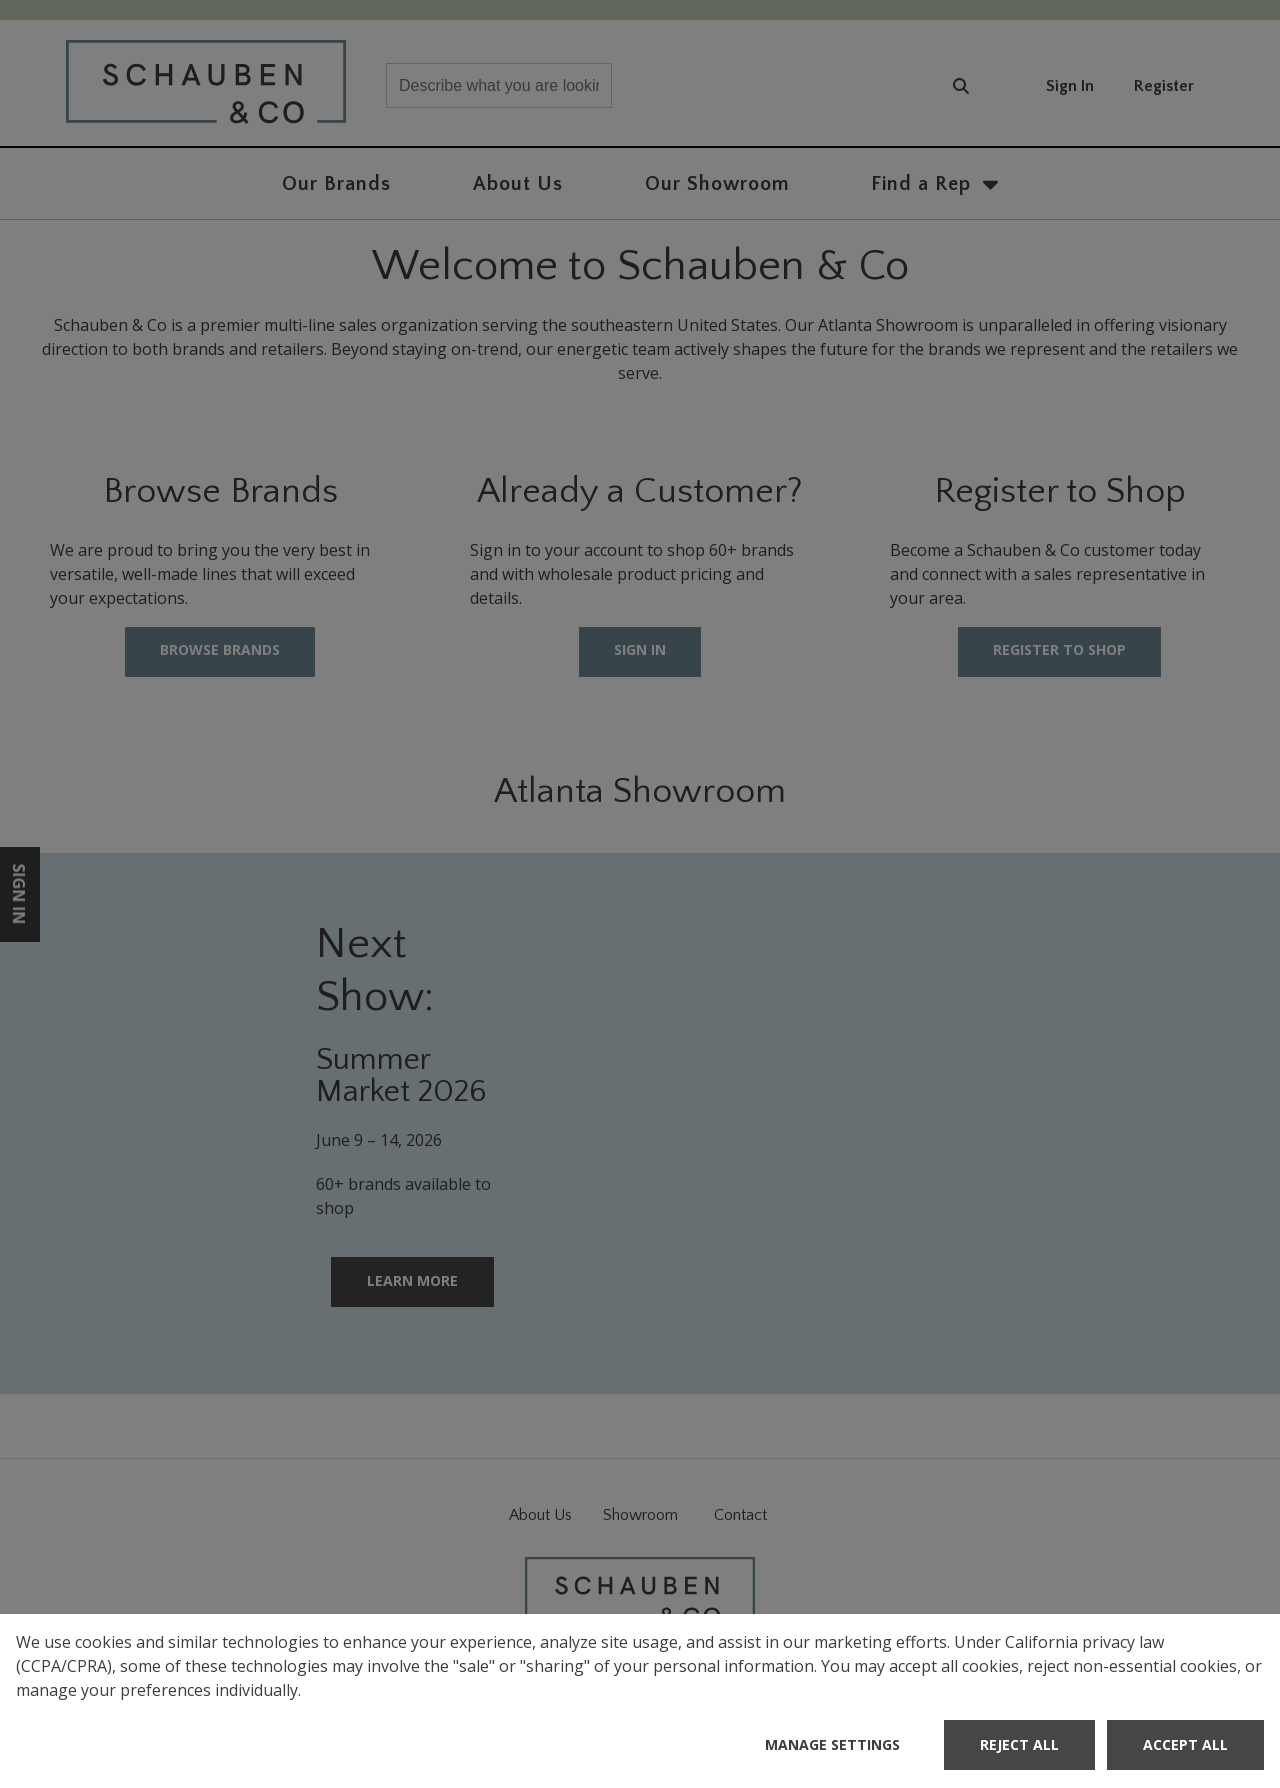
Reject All (1019, 1744)
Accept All (1185, 1744)
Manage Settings (832, 1744)
